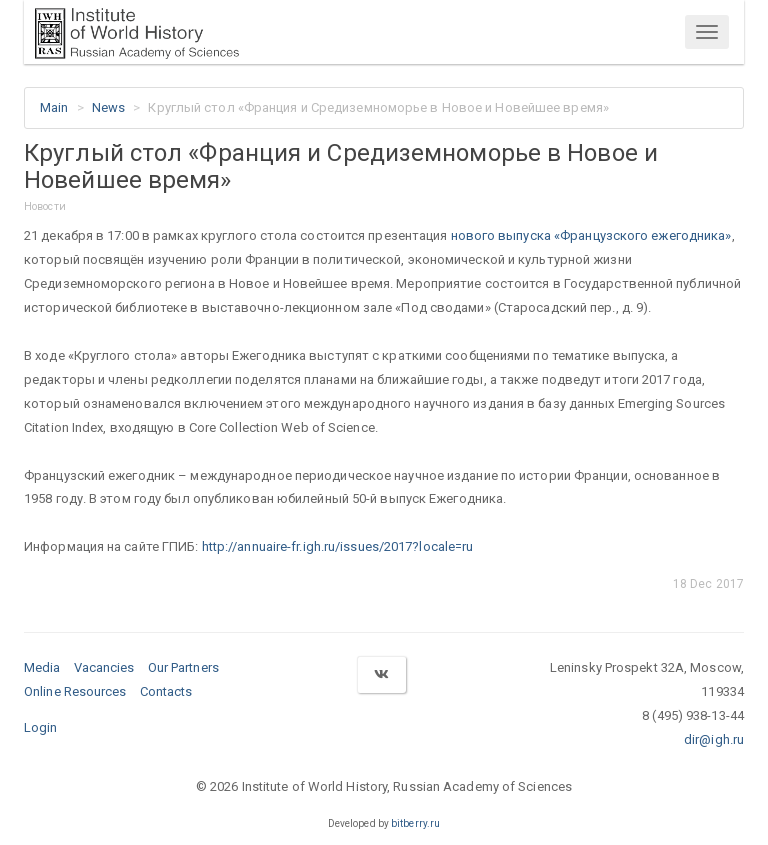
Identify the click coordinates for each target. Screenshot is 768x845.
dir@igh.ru (714, 739)
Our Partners (183, 667)
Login (41, 727)
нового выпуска (503, 235)
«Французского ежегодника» (643, 235)
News (108, 107)
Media (42, 667)
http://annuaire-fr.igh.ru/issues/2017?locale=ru (338, 546)
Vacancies (104, 667)
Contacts (166, 691)
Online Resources (75, 691)
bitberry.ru (415, 823)
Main (54, 107)
